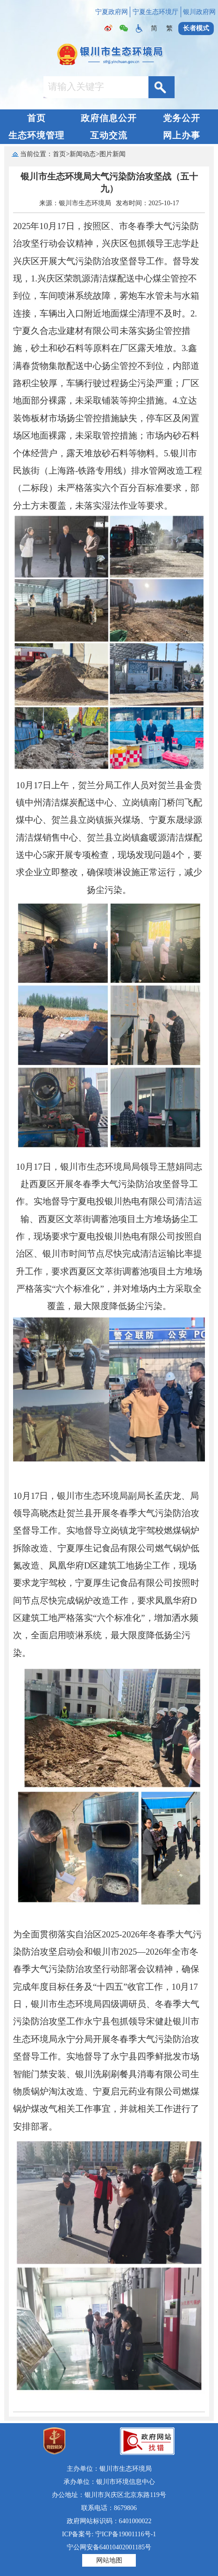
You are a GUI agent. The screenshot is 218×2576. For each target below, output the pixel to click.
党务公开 (181, 118)
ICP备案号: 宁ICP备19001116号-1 (109, 2534)
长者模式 (196, 28)
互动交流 (108, 135)
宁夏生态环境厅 (155, 11)
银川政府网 (199, 11)
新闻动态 (83, 154)
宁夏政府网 (111, 11)
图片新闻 (112, 154)
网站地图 (109, 2560)
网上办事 (181, 135)
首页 (36, 118)
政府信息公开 (109, 118)
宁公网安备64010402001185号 (109, 2547)
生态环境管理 (36, 135)
